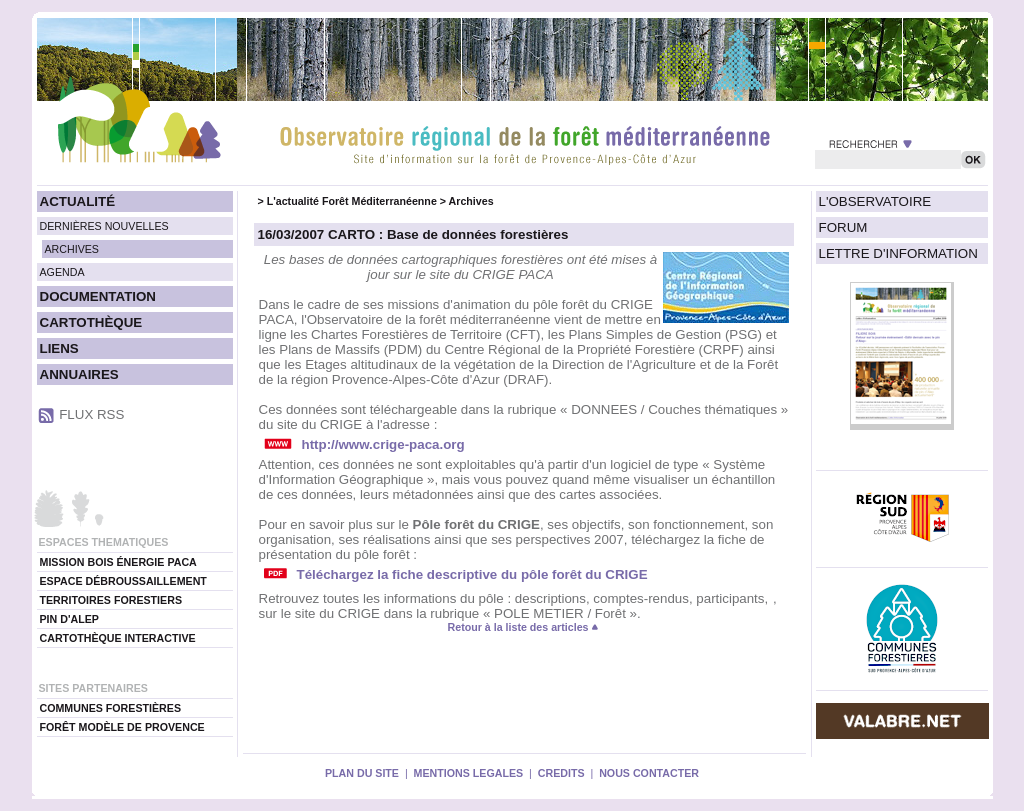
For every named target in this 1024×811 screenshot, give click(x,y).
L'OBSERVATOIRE (875, 201)
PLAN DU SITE (362, 773)
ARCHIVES (72, 249)
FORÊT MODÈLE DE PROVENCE (122, 727)
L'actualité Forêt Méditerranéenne (352, 201)
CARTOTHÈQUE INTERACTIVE (118, 638)
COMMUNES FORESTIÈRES (111, 708)
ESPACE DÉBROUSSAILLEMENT (123, 581)
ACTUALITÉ (78, 201)
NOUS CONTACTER (649, 773)
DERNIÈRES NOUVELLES (104, 226)
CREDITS (561, 773)
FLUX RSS (91, 414)
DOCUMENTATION (98, 296)
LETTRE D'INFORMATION (898, 253)
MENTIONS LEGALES (469, 773)
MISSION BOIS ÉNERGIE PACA (118, 562)
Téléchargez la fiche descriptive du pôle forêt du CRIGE (472, 574)
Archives (471, 201)
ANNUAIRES (79, 374)
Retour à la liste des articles (524, 627)
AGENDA (62, 272)
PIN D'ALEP (69, 619)
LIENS (59, 348)
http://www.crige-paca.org (383, 444)
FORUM (843, 227)
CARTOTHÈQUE (91, 322)
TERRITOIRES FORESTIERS (111, 600)
